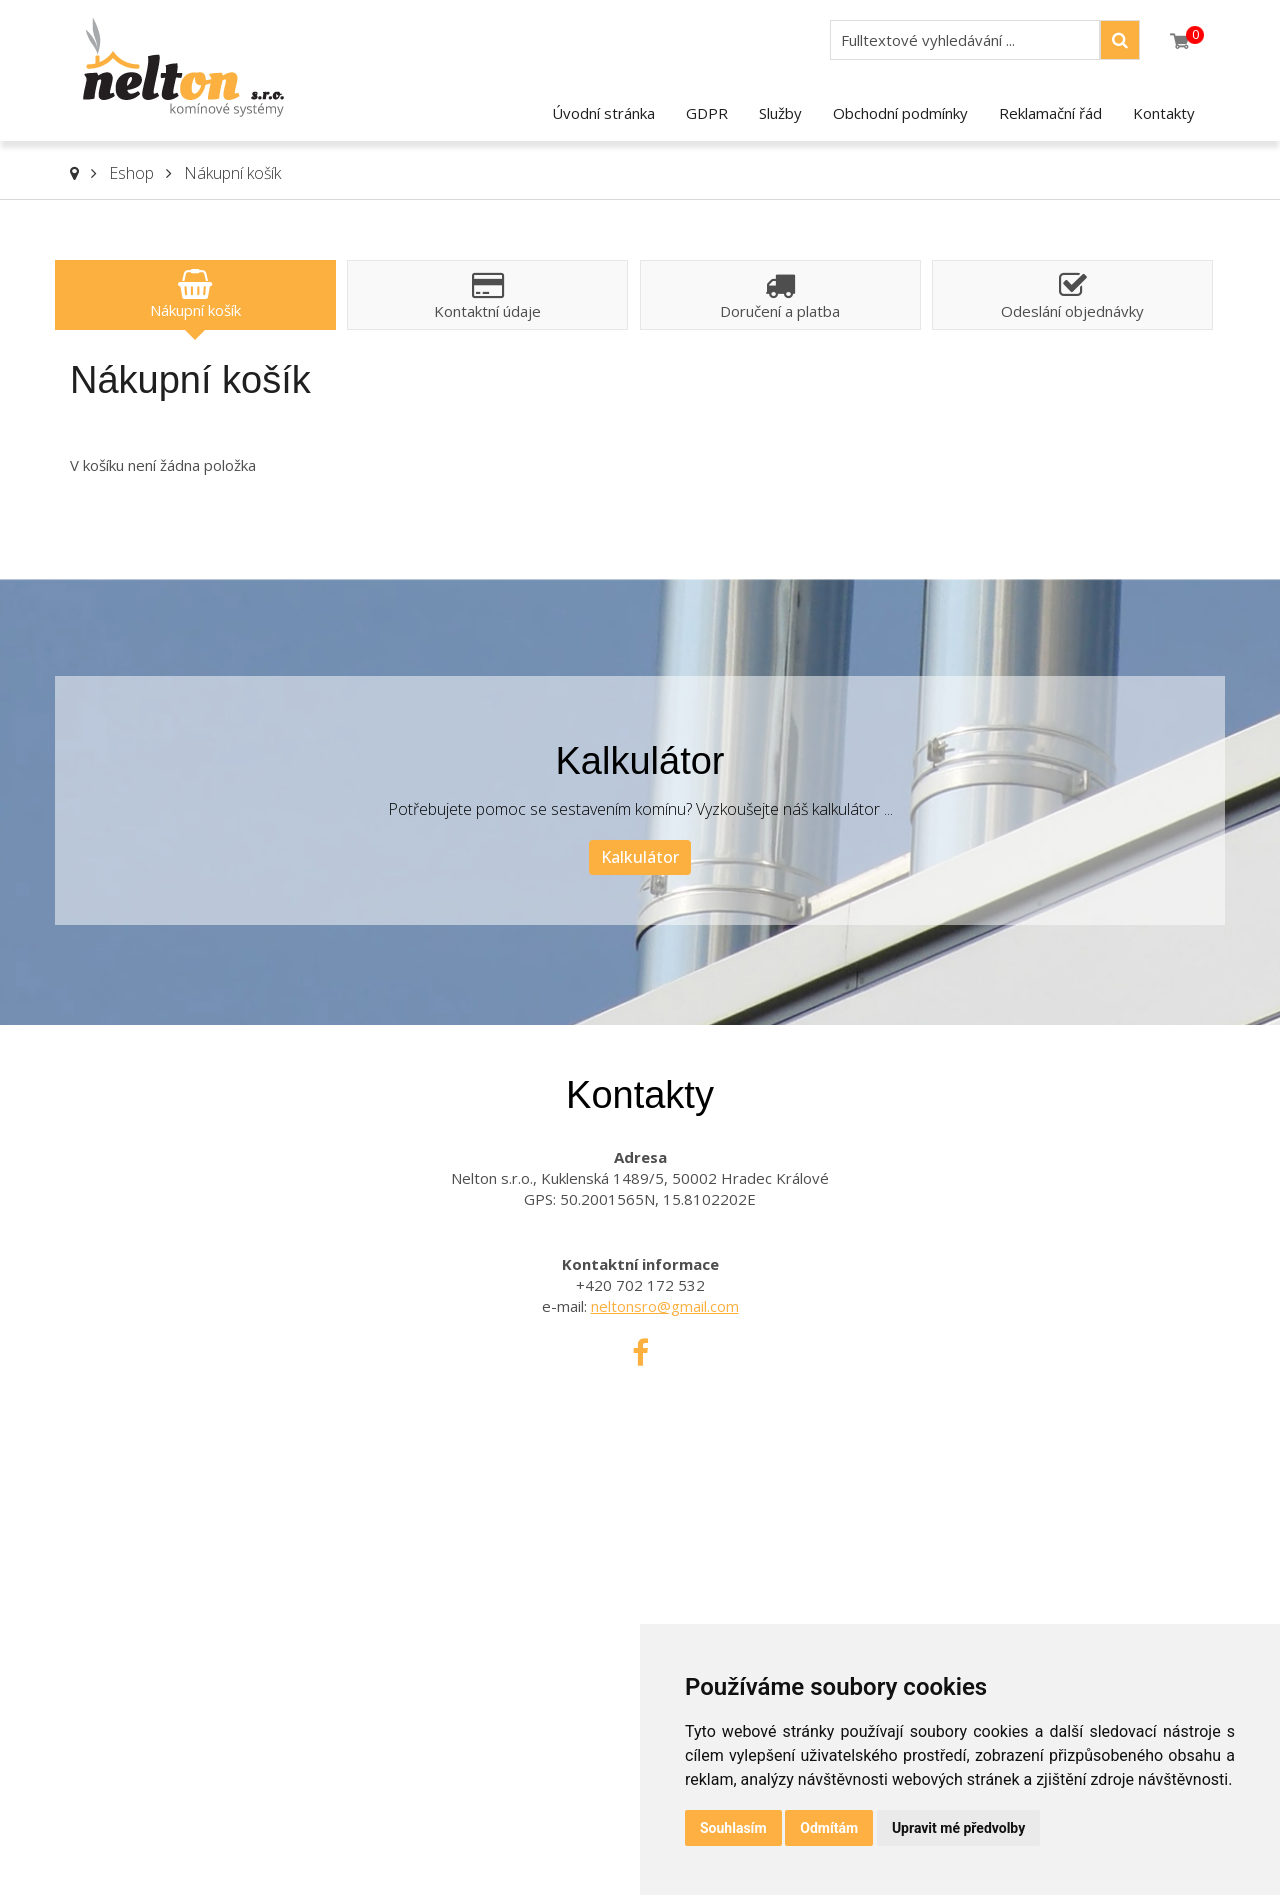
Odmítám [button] (829, 1828)
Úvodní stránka (603, 113)
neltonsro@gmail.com (665, 1306)
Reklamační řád (1050, 113)
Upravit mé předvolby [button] (958, 1828)
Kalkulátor (640, 857)
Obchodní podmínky (900, 113)
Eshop (131, 173)
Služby (780, 113)
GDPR (707, 113)
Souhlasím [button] (733, 1828)
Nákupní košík (232, 173)
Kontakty (1164, 113)
